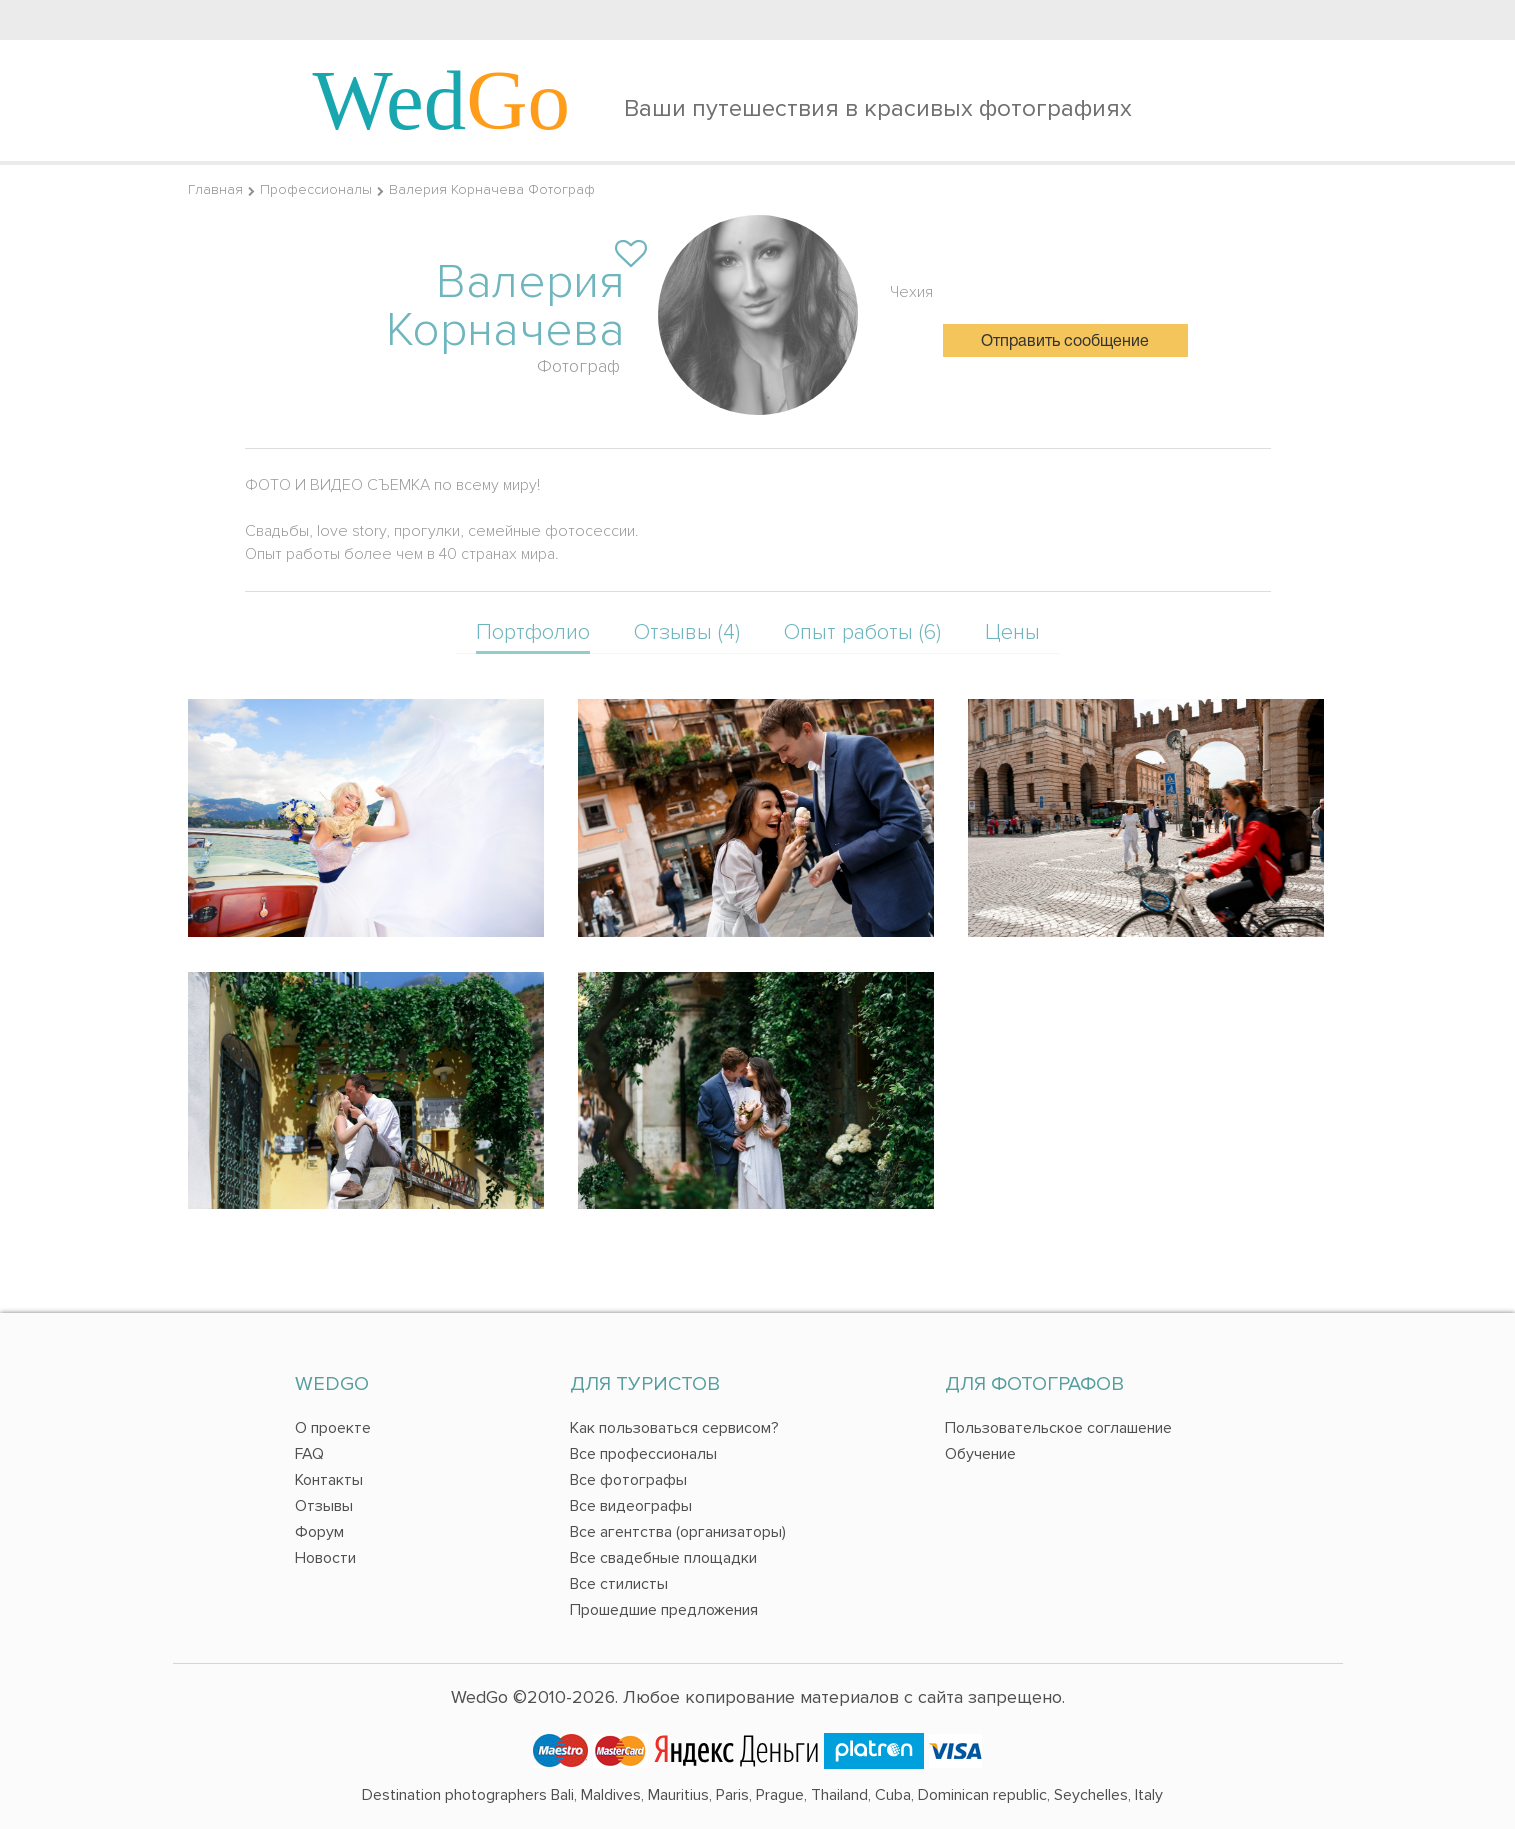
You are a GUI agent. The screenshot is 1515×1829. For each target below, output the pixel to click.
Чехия (911, 292)
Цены (1012, 632)
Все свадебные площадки (663, 1558)
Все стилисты (619, 1584)
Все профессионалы (643, 1454)
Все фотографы (628, 1480)
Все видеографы (631, 1506)
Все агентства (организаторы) (678, 1532)
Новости (325, 1558)
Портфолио (533, 632)
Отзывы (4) (687, 632)
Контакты (329, 1480)
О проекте (333, 1428)
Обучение (980, 1454)
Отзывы (324, 1506)
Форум (319, 1532)
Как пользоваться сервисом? (674, 1428)
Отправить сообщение (1065, 342)
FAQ (309, 1454)
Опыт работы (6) (862, 632)
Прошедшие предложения (664, 1610)
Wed (442, 100)
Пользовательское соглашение (1058, 1428)
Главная (215, 189)
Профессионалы (316, 189)
